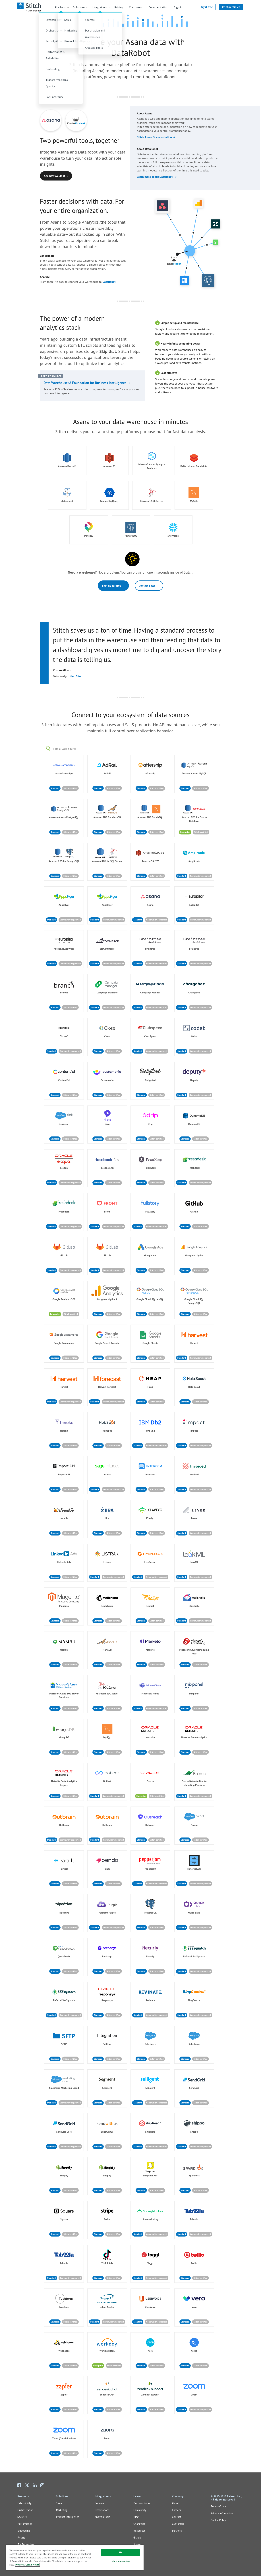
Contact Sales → (149, 585)
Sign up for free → (113, 585)
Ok (120, 2552)
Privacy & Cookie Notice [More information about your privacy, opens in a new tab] (27, 2564)
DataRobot (108, 282)
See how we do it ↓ (56, 176)
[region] (75, 2557)
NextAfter (76, 676)
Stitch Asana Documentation (156, 137)
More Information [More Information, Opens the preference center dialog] (121, 2561)
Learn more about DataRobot (157, 177)
